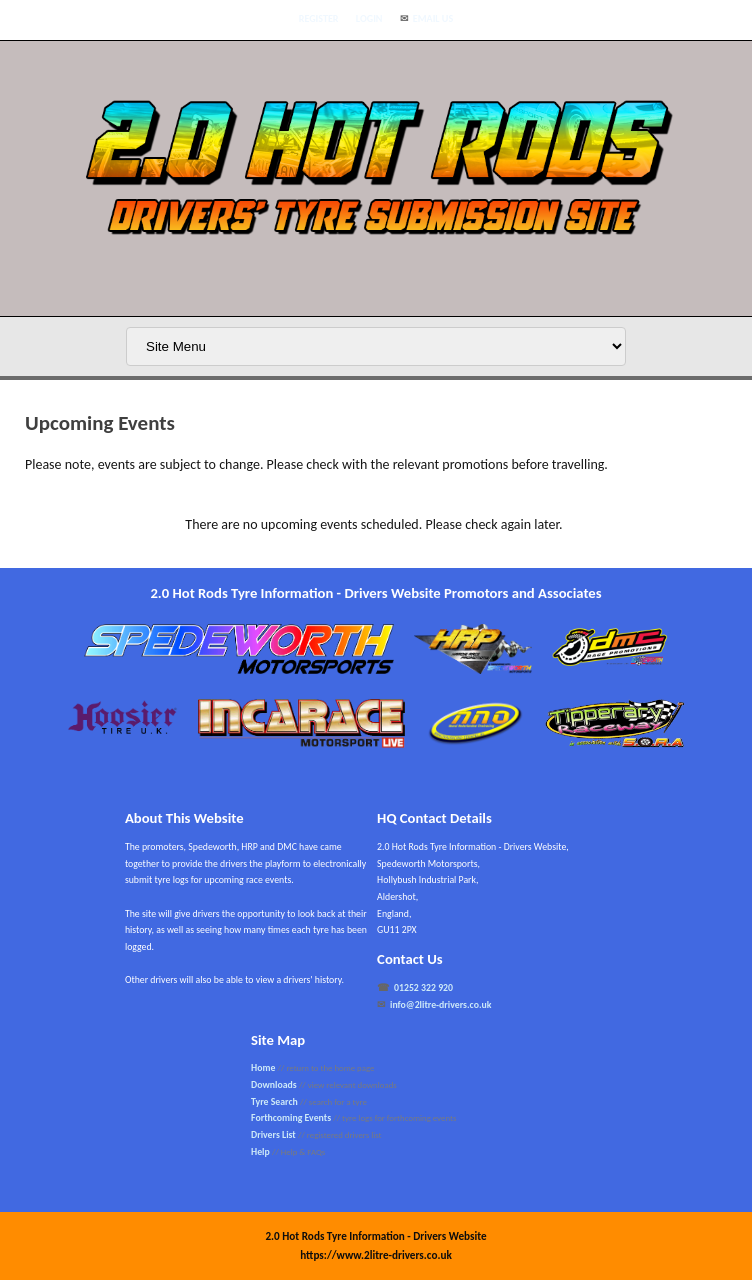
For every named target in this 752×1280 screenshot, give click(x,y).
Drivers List (273, 1135)
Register (319, 18)
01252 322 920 (423, 988)
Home (263, 1068)
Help (260, 1152)
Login (369, 18)
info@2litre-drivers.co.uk (441, 1005)
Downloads (274, 1085)
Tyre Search (274, 1102)
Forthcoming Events (291, 1118)
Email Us (433, 18)
